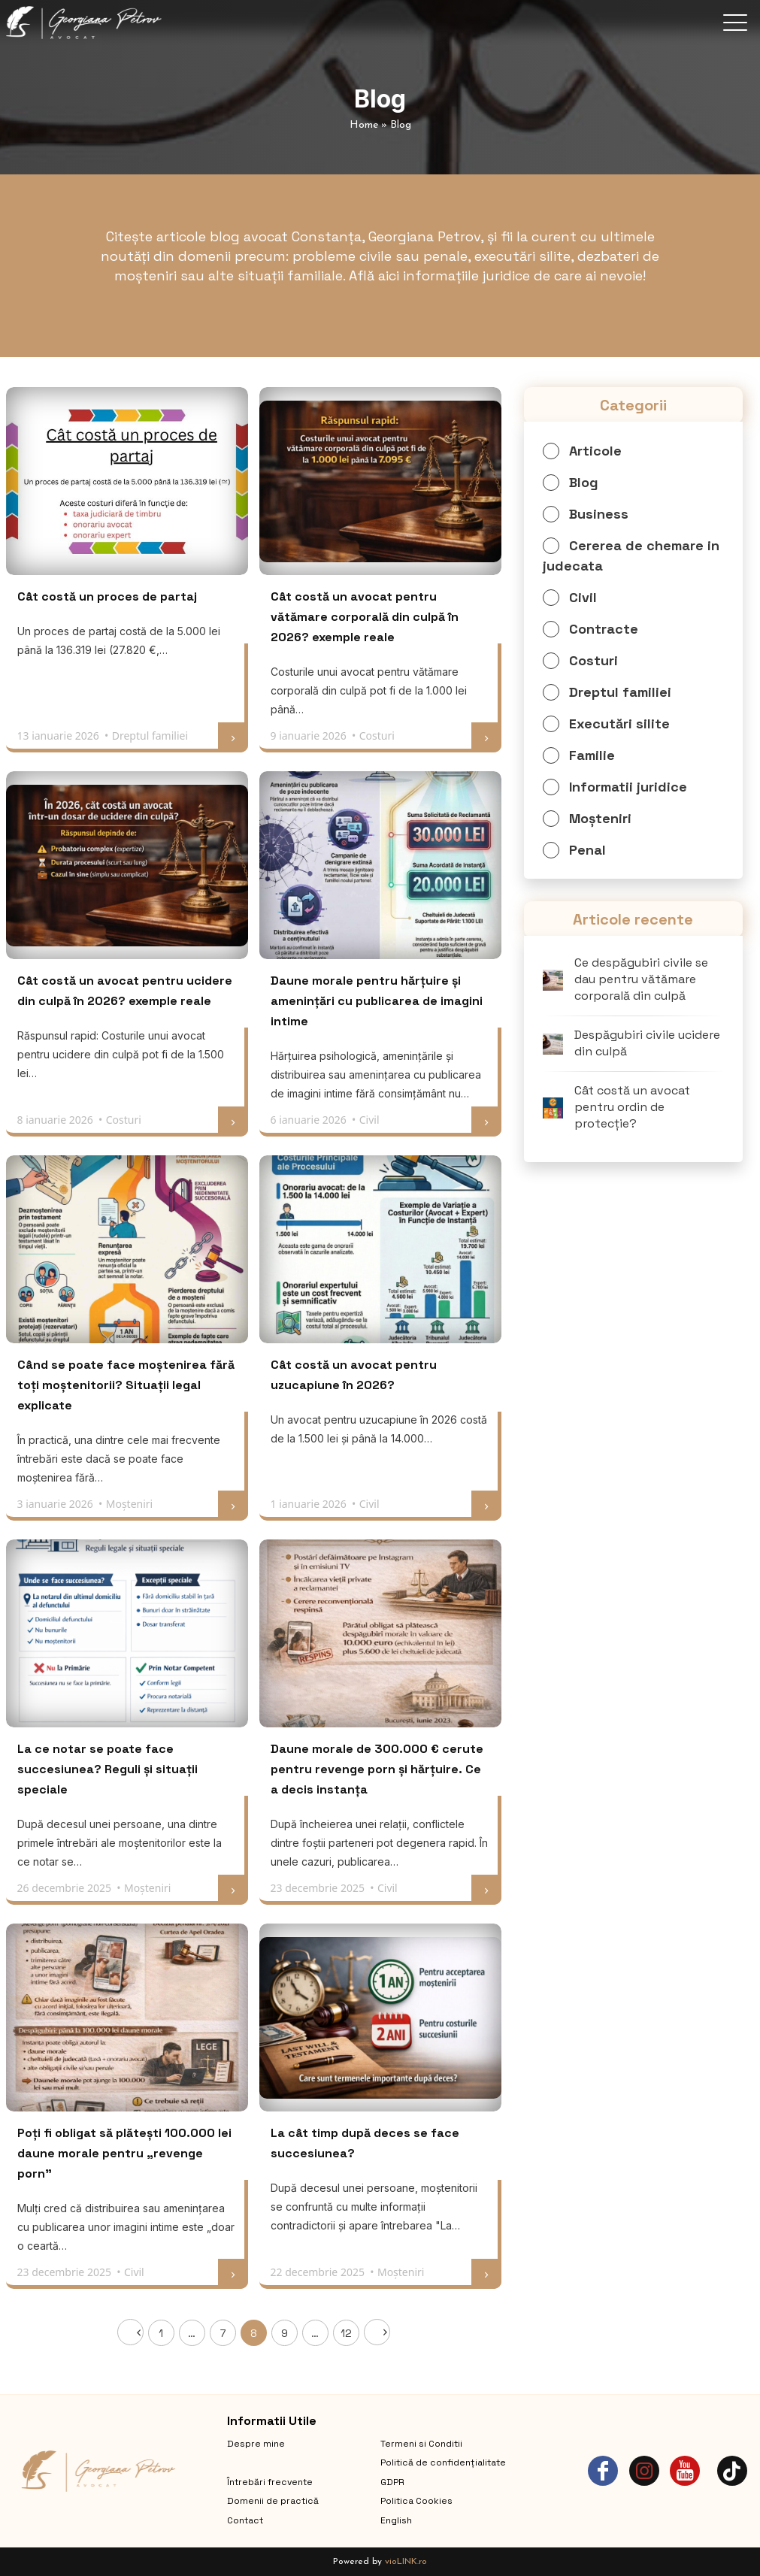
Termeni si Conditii (421, 2444)
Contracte (603, 628)
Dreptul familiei (620, 692)
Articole (595, 450)
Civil (583, 597)
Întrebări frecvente (270, 2482)
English (396, 2520)
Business (598, 513)
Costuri (593, 660)
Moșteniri (600, 818)
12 (346, 2333)
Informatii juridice (628, 786)
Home (364, 125)
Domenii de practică (273, 2501)
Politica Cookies (416, 2501)
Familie (592, 755)
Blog (583, 482)
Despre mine (256, 2444)
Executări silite (619, 723)
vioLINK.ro (406, 2561)
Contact (245, 2520)
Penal (587, 849)
